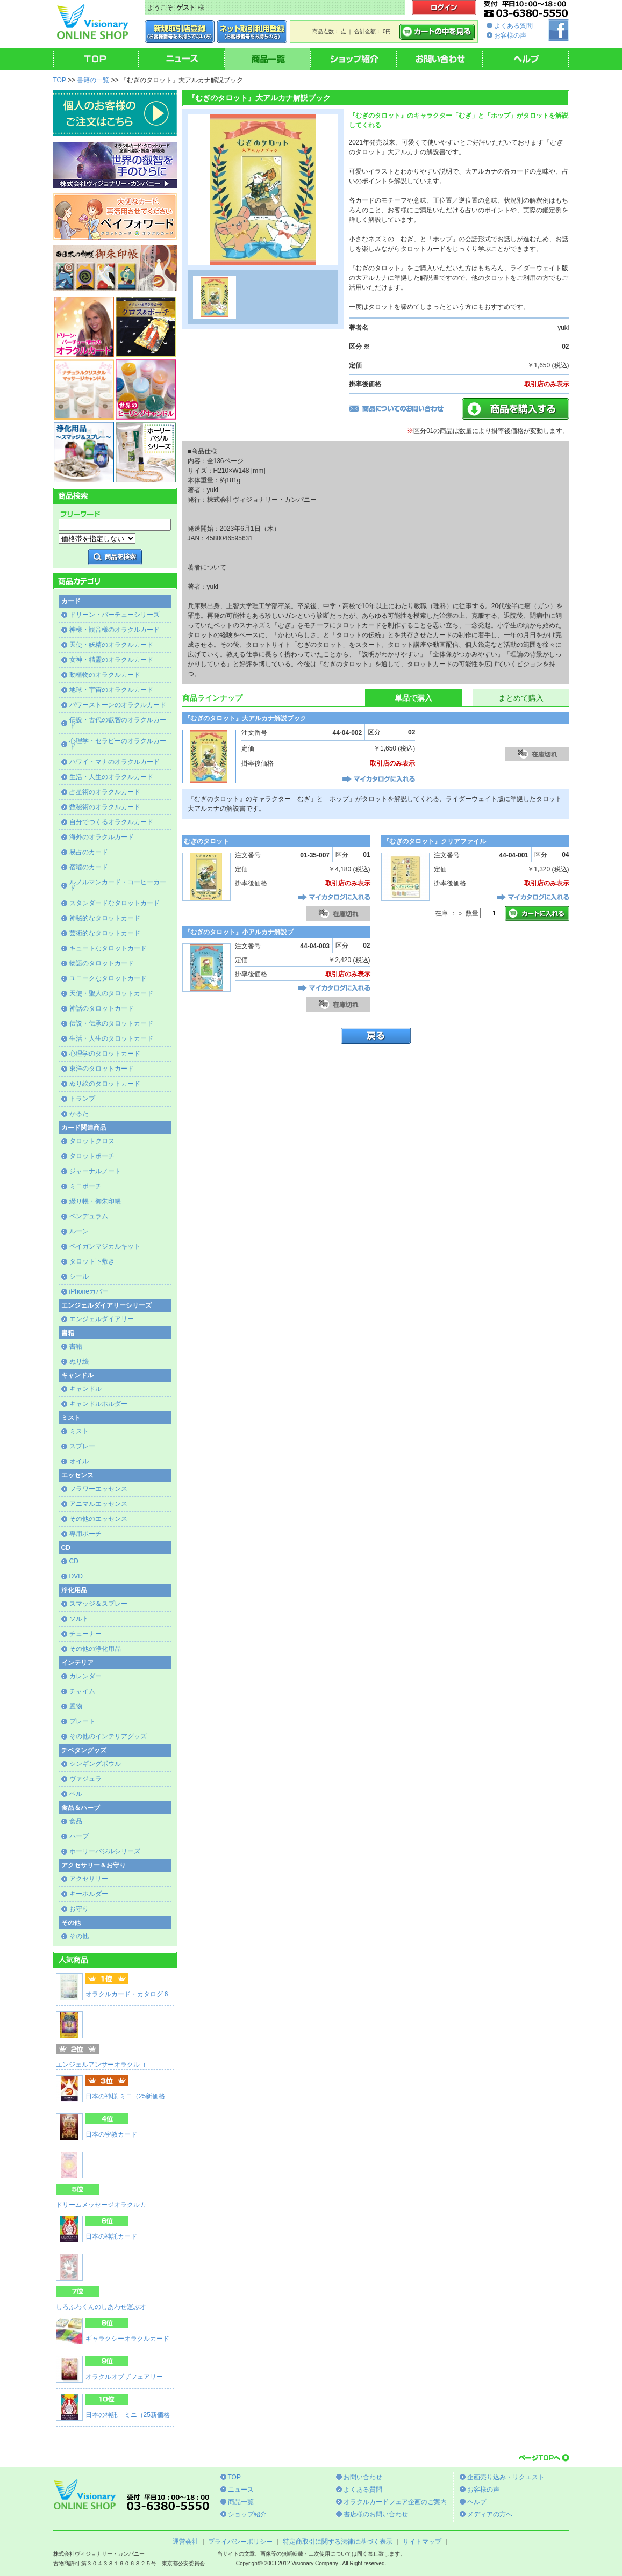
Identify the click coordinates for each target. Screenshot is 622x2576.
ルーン (79, 1231)
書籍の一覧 (93, 80)
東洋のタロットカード (101, 1068)
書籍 (75, 1346)
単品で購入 (413, 698)
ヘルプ (477, 2502)
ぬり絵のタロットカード (104, 1083)
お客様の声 (510, 35)
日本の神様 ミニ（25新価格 (125, 2096)
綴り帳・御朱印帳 (95, 1201)
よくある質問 (513, 26)
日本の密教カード (111, 2134)
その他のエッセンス (98, 1518)
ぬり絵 (79, 1361)
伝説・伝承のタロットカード (111, 1023)
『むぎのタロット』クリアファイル (434, 841)
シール (79, 1276)
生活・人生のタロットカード (111, 1038)
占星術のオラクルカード (104, 792)
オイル (79, 1461)
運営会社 (185, 2541)
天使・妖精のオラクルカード (111, 644)
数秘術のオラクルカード (104, 807)
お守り (79, 1909)
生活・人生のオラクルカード (111, 777)
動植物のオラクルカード (104, 675)
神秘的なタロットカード (104, 918)
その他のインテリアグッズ (108, 1736)
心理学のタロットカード (104, 1053)
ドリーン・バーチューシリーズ (114, 614)
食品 (75, 1821)
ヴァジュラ (85, 1779)
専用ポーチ (85, 1534)
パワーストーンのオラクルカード (117, 705)
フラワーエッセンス (98, 1488)
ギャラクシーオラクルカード (127, 2338)
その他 (79, 1936)
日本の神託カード (111, 2236)
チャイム (82, 1691)
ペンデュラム (88, 1216)
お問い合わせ (363, 2477)
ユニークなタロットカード (108, 978)
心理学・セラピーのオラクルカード (117, 744)
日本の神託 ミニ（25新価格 (127, 2415)
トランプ (82, 1098)
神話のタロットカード (101, 1008)
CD (73, 1561)
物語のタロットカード (101, 963)
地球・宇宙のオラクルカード (111, 690)
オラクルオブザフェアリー (124, 2376)
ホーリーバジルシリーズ (104, 1851)
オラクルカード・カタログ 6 (126, 1994)
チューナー (85, 1633)
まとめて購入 (521, 698)
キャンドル (85, 1388)
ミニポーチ (85, 1186)
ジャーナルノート (95, 1171)
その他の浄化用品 (95, 1649)
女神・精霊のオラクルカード (111, 659)
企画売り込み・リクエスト (506, 2477)
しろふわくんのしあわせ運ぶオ (101, 2307)
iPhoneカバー (89, 1291)
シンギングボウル (95, 1763)
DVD (76, 1576)
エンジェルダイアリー (101, 1319)
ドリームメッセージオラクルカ (101, 2205)
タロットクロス (92, 1141)
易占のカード (88, 852)
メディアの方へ (489, 2514)
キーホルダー (88, 1893)
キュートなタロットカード (108, 948)
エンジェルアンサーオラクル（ (101, 2064)
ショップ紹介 (247, 2514)
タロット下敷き (92, 1261)
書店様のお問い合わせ (376, 2514)
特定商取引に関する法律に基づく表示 (337, 2541)
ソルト (79, 1618)
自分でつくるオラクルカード (111, 822)
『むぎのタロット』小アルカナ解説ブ (239, 932)
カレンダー (85, 1676)
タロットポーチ (92, 1156)
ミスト (79, 1431)
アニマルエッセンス (98, 1503)
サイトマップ (422, 2541)
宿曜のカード (88, 867)
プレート (82, 1721)
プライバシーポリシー (240, 2541)
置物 (75, 1706)
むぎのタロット (206, 841)
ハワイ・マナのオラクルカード (114, 762)
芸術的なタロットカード (104, 933)
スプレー (82, 1446)
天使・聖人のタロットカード (111, 993)
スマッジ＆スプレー (98, 1603)
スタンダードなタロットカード (114, 903)
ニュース (241, 2489)
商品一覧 (241, 2502)
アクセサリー (88, 1878)
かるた (79, 1113)
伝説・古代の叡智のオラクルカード (117, 723)
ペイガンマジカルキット (104, 1246)
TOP (59, 80)
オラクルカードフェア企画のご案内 (395, 2502)
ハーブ (79, 1836)
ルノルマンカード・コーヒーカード (117, 885)
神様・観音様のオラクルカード (114, 629)
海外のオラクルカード (101, 837)
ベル (75, 1794)
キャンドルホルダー (98, 1404)
